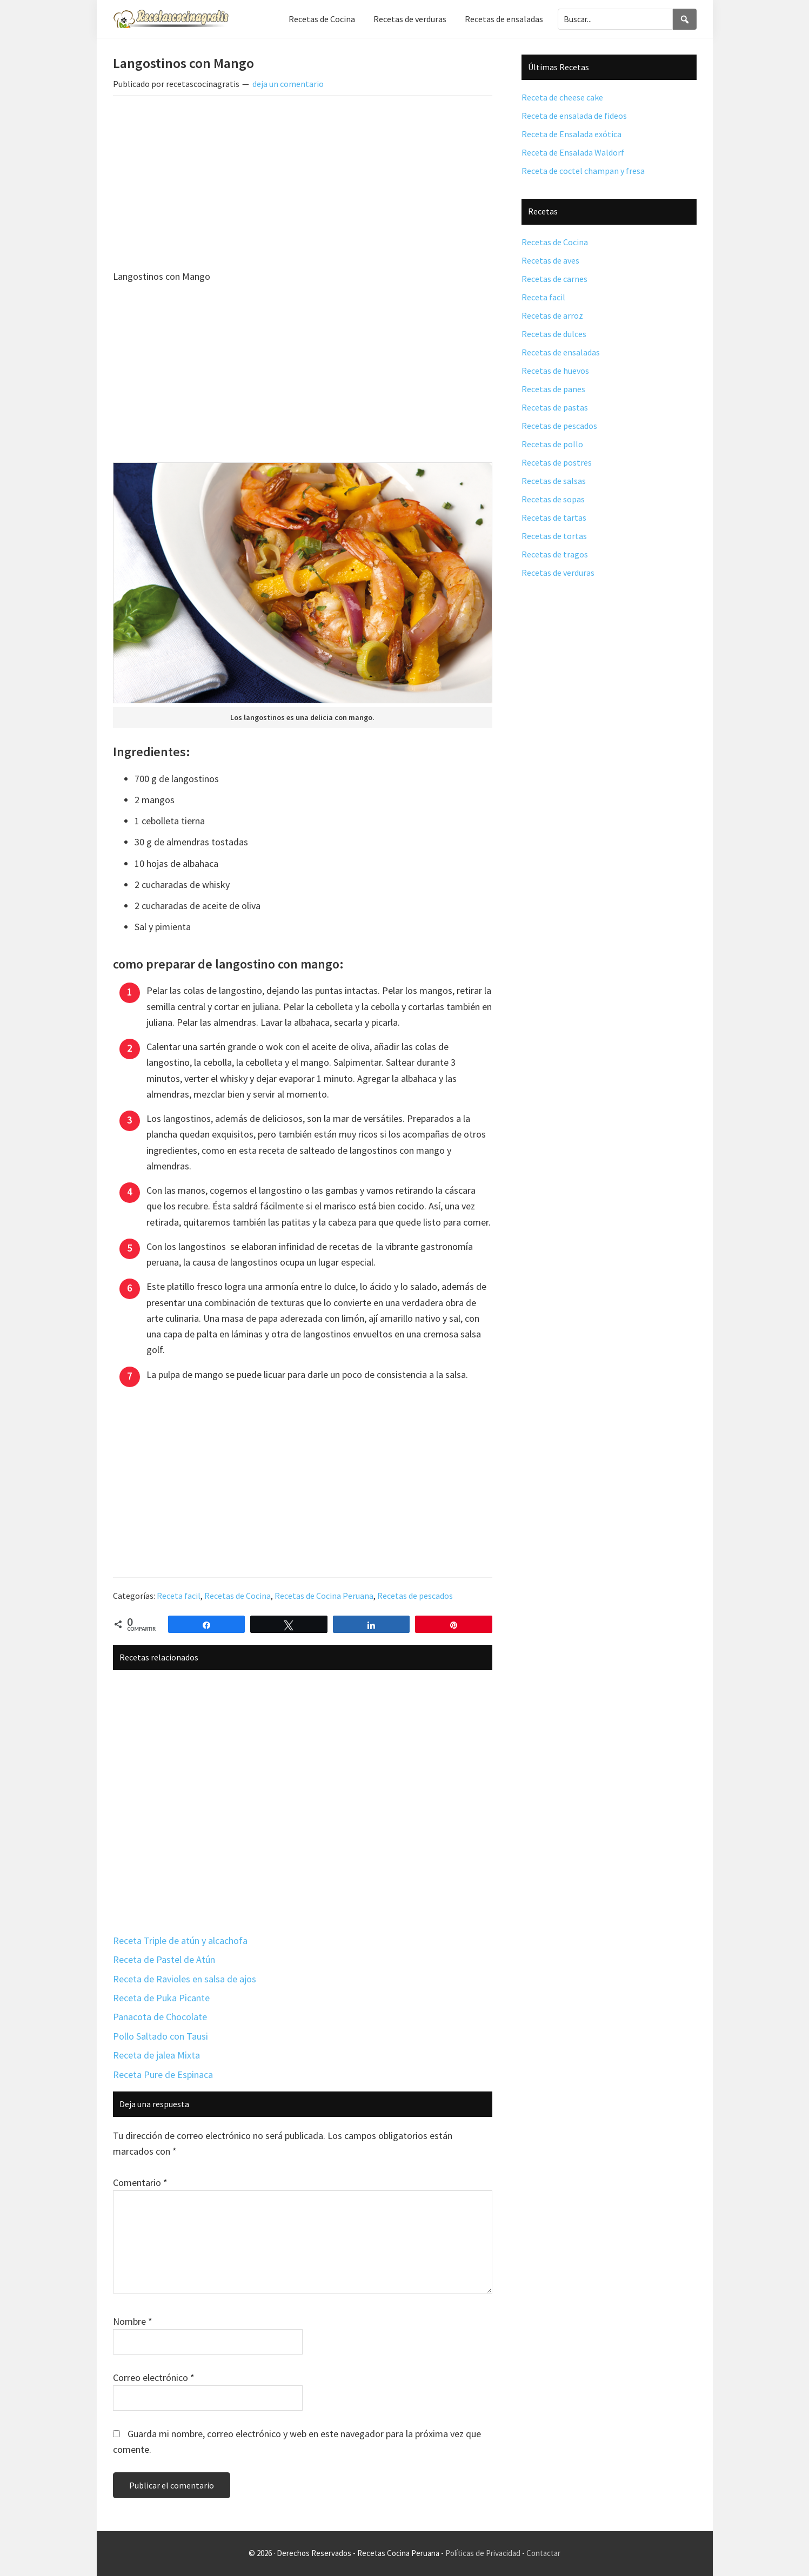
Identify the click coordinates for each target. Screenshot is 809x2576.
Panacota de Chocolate (160, 2016)
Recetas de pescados (415, 1595)
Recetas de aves (550, 260)
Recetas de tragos (554, 554)
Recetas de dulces (553, 333)
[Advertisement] (302, 184)
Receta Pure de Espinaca (163, 2074)
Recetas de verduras (557, 572)
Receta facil (178, 1595)
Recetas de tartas (553, 517)
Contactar (543, 2553)
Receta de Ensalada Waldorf (572, 152)
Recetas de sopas (553, 499)
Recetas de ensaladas (560, 352)
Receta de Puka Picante (161, 1998)
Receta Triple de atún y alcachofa (180, 1940)
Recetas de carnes (554, 278)
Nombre (132, 2321)
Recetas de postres (556, 462)
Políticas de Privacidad (482, 2553)
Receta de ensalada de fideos (574, 115)
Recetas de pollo (552, 444)
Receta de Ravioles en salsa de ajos (184, 1979)
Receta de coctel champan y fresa (583, 170)
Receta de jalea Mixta (156, 2055)
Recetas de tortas (554, 535)
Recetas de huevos (555, 370)
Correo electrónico (154, 2377)
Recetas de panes (553, 389)
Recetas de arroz (552, 315)
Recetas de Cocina (237, 1595)
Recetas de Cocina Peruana (324, 1595)
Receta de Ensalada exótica (571, 134)
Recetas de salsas (553, 480)
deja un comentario (288, 83)
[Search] (685, 19)
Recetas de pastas (554, 407)
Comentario (140, 2182)
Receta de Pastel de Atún (164, 1959)
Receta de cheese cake (562, 97)
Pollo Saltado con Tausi (160, 2036)
